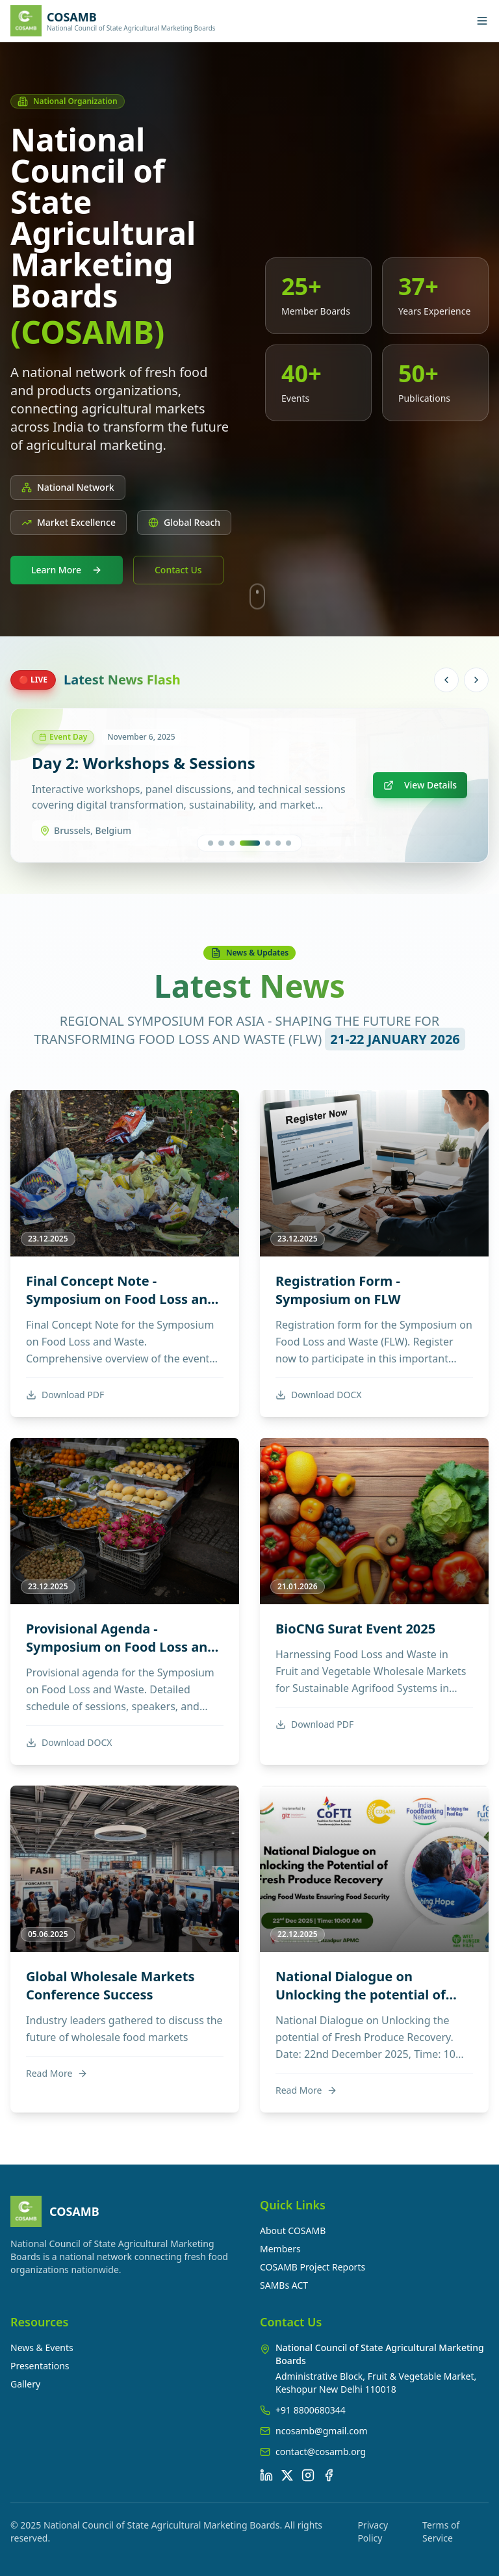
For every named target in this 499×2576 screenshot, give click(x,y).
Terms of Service (440, 2531)
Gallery (25, 2384)
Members (280, 2249)
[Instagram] (307, 2475)
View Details (420, 785)
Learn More (66, 570)
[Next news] (476, 680)
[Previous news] (446, 680)
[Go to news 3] (245, 843)
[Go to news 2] (227, 843)
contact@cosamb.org (320, 2451)
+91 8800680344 (310, 2410)
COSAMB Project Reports (312, 2267)
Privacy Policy (372, 2531)
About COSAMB (293, 2230)
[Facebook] (328, 2475)
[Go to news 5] (267, 843)
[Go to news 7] (288, 843)
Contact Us (178, 570)
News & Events (41, 2347)
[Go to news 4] (256, 843)
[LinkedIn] (266, 2475)
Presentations (40, 2366)
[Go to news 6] (278, 843)
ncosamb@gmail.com (321, 2431)
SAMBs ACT (284, 2285)
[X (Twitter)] (287, 2475)
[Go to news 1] (210, 843)
